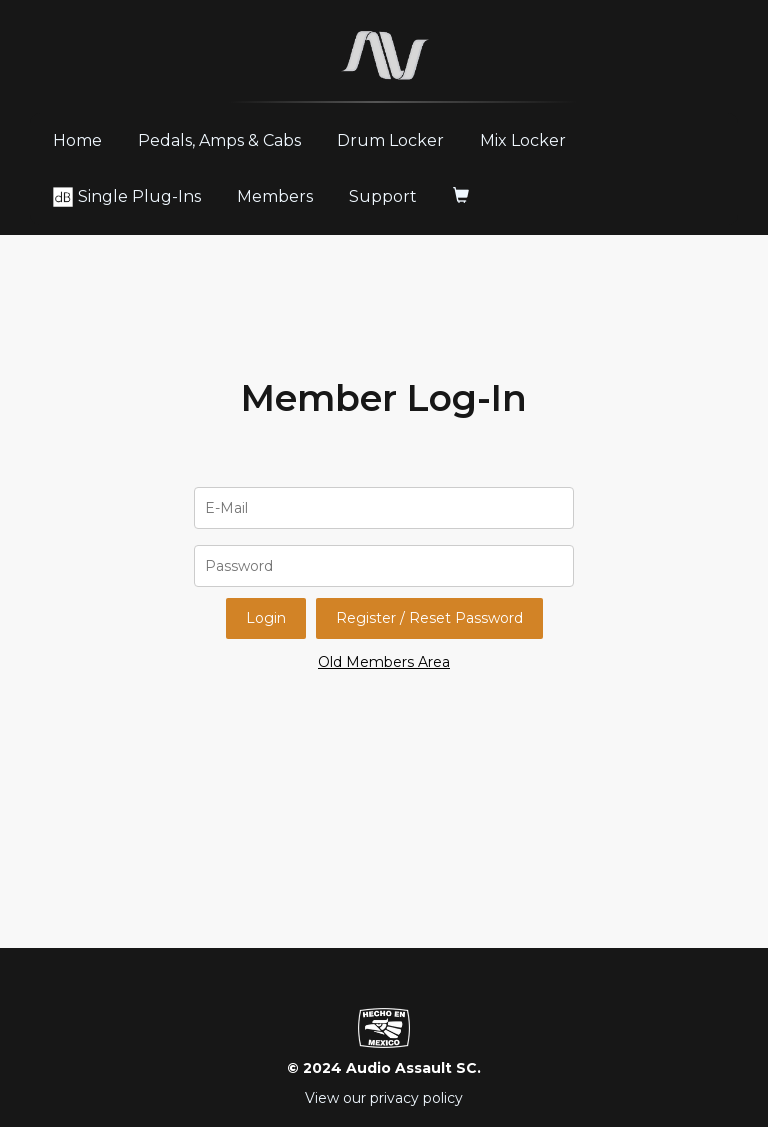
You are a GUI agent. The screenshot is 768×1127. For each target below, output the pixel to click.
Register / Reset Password (429, 618)
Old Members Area (384, 662)
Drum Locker (390, 140)
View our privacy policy (384, 1098)
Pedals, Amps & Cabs (219, 140)
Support (383, 196)
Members (275, 196)
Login (266, 618)
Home (85, 140)
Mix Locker (523, 140)
